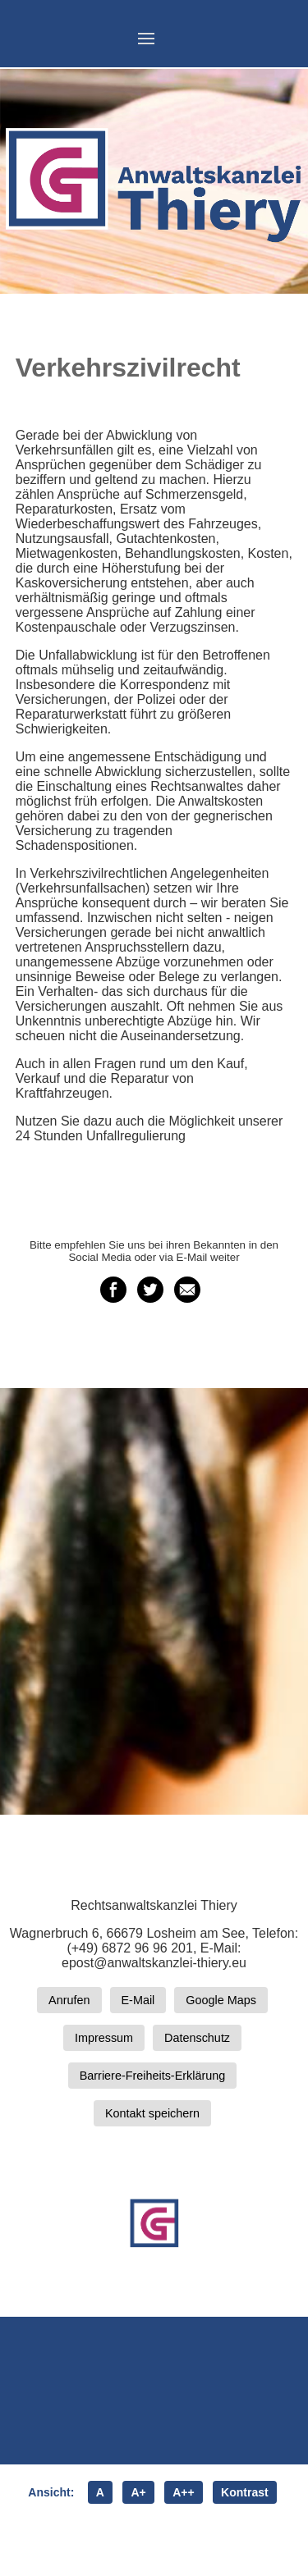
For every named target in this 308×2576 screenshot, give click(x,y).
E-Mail (138, 2000)
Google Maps (221, 2000)
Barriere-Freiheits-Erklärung (153, 2075)
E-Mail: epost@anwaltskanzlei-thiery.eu (154, 1955)
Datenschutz (197, 2037)
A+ (138, 2492)
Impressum (104, 2037)
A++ (183, 2492)
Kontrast (245, 2492)
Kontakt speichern (152, 2113)
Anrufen (69, 2000)
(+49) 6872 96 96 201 (129, 1948)
